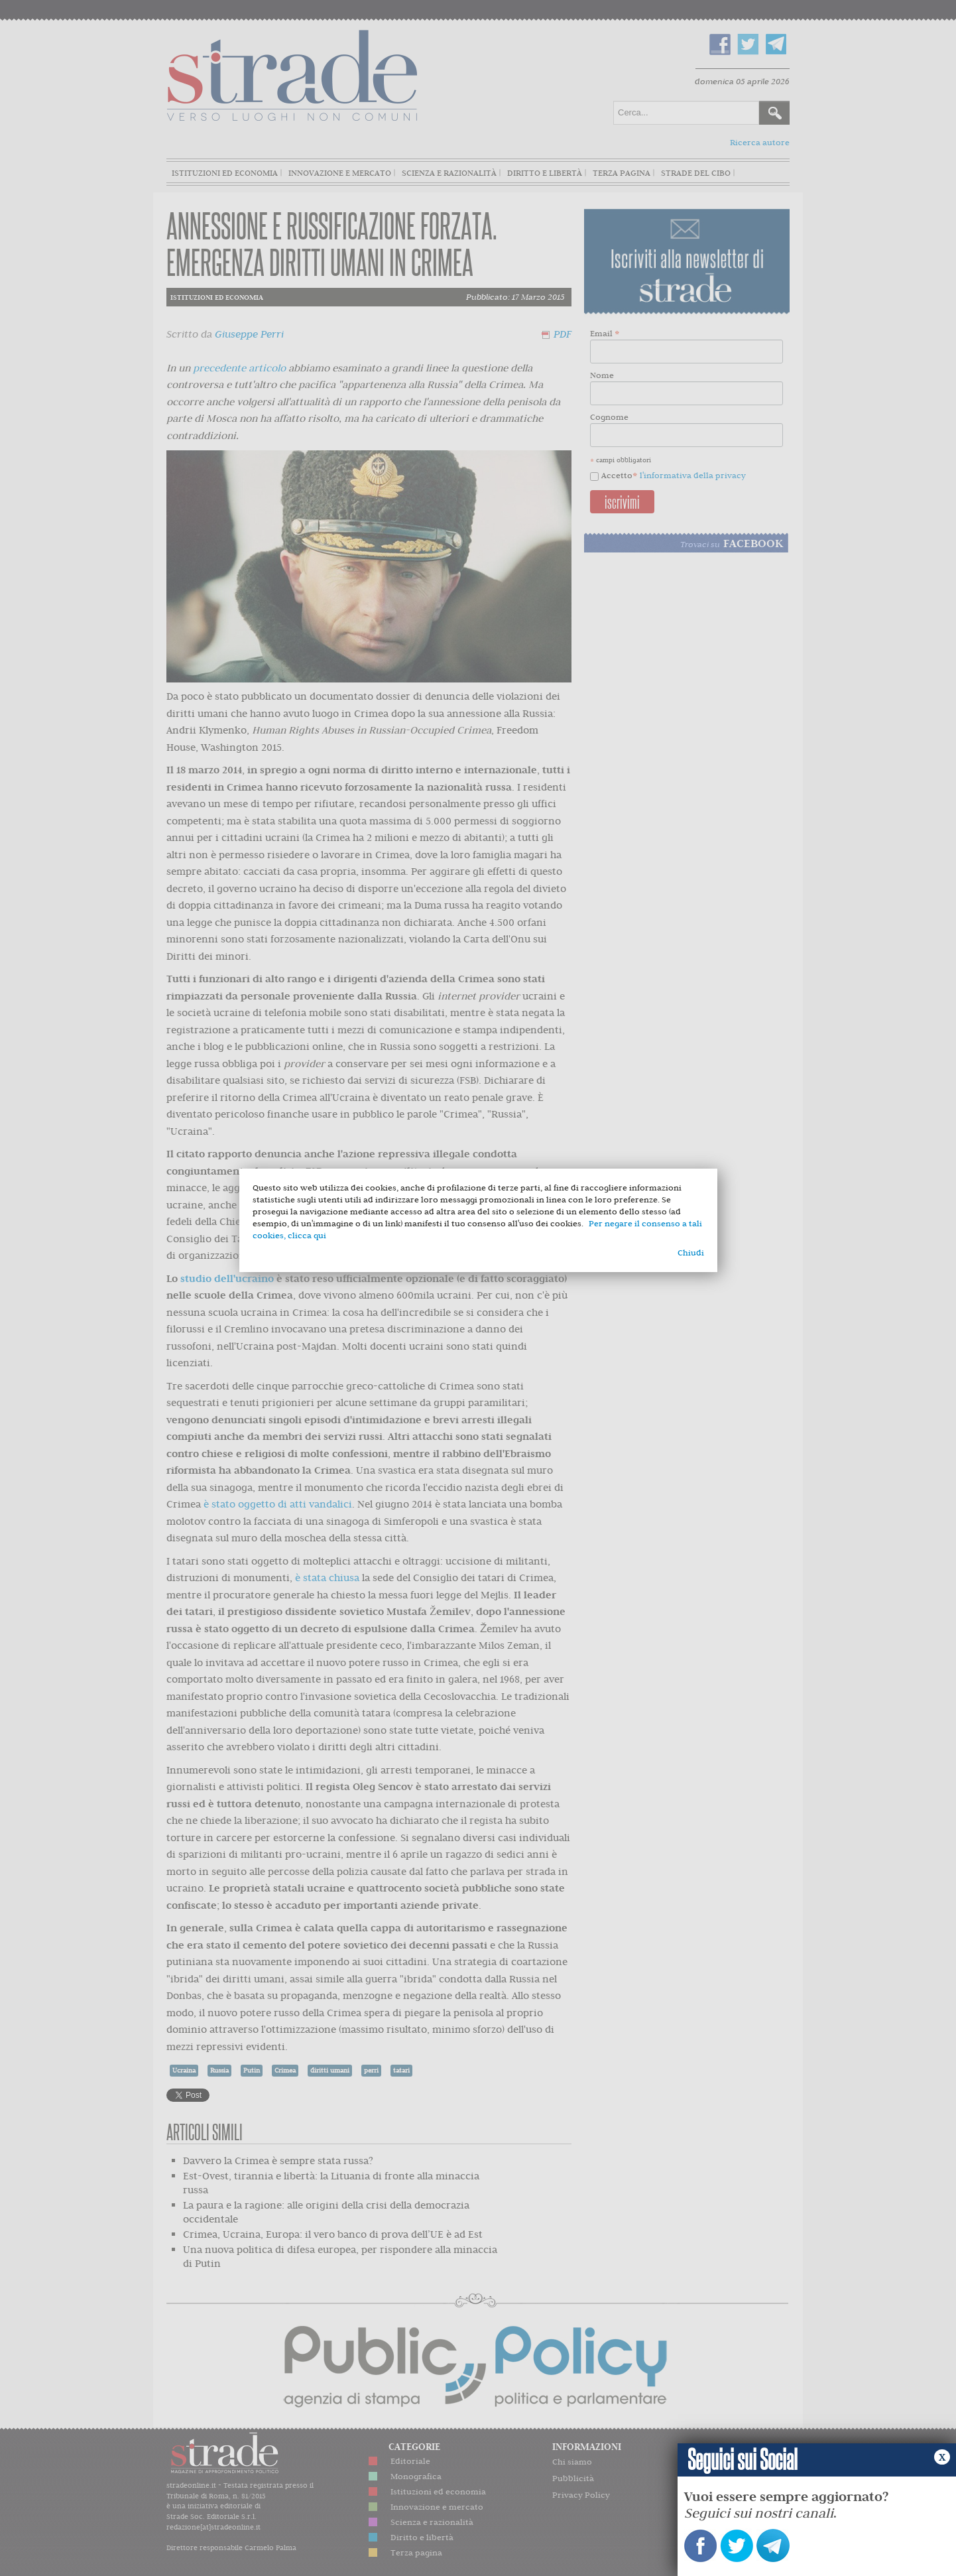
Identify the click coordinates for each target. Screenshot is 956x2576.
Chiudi (691, 1252)
